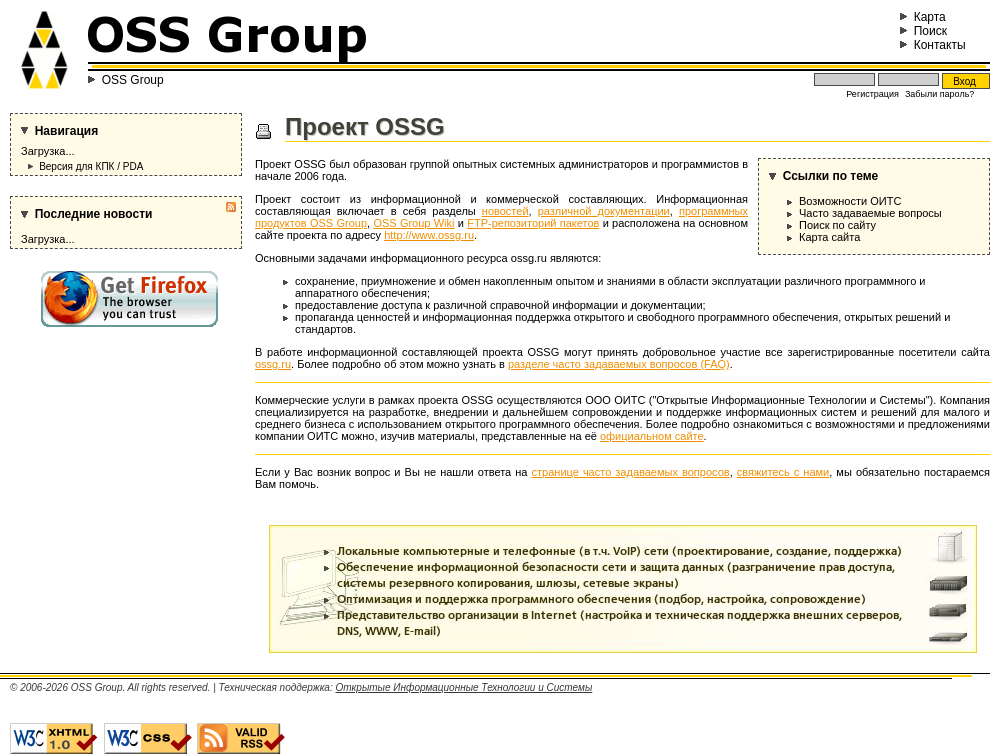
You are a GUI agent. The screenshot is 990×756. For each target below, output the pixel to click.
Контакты (933, 45)
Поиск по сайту (837, 225)
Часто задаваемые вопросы (870, 213)
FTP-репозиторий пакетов (533, 223)
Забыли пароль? (939, 94)
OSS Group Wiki (413, 223)
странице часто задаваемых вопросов (631, 472)
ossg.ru (273, 364)
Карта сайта (829, 237)
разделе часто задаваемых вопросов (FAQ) (619, 364)
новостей (505, 211)
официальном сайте (652, 436)
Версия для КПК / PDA (91, 166)
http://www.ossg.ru (429, 235)
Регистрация (872, 94)
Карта (923, 17)
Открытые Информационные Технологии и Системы (463, 687)
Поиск (923, 31)
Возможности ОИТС (850, 201)
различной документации (604, 211)
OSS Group (133, 80)
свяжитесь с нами (783, 472)
